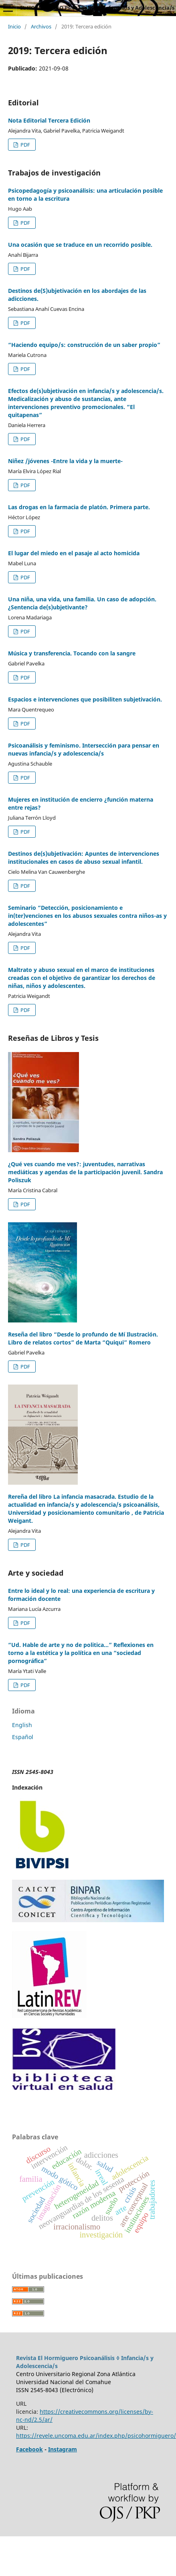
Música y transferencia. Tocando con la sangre (72, 653)
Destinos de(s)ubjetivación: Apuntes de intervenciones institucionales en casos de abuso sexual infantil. (83, 857)
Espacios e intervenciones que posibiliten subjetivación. (85, 699)
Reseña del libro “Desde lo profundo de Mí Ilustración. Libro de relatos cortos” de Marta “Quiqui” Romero (83, 1338)
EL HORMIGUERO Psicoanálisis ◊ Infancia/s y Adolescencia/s (97, 7)
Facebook (29, 2449)
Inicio (14, 26)
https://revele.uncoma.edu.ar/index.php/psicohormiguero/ (96, 2435)
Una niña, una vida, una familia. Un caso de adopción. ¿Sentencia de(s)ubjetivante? (82, 603)
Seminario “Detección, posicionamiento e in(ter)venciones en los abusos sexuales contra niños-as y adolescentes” (87, 915)
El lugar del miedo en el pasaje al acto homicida (74, 553)
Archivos (41, 26)
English (22, 1725)
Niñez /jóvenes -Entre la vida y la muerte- (65, 461)
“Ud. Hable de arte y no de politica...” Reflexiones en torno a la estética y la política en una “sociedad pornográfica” (81, 1653)
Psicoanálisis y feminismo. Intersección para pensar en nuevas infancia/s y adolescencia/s (83, 749)
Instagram (62, 2449)
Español (22, 1737)
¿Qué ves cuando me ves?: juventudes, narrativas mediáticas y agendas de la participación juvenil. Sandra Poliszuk (85, 1172)
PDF (24, 144)
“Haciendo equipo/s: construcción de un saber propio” (84, 345)
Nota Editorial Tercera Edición (49, 120)
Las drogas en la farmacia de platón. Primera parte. (79, 507)
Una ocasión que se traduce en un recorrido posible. (80, 244)
